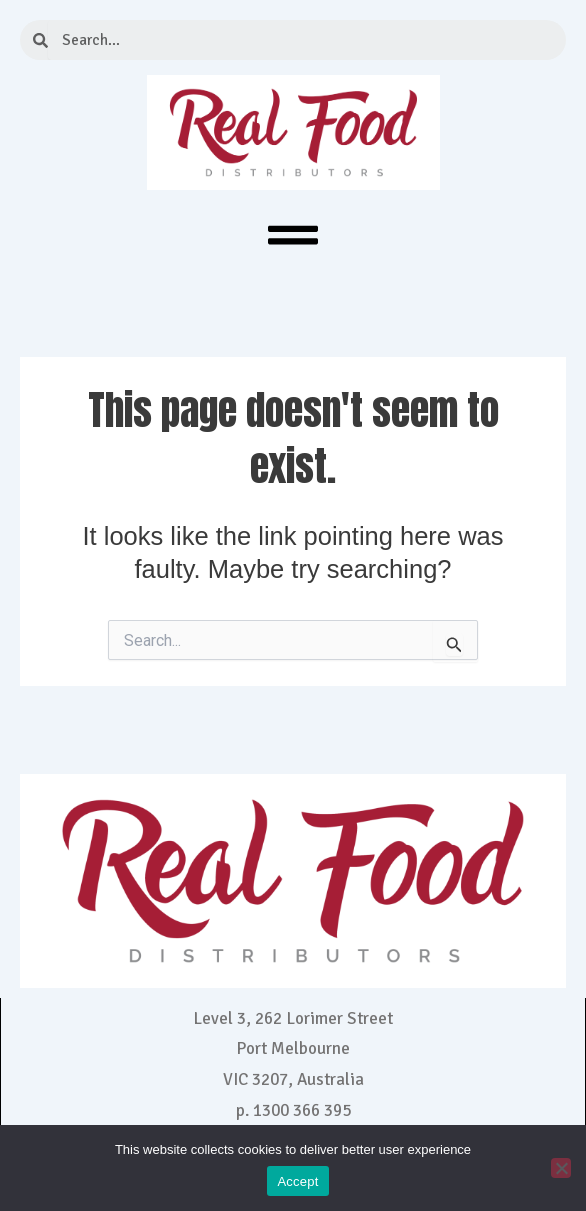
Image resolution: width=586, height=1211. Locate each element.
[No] (561, 1168)
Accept (297, 1181)
